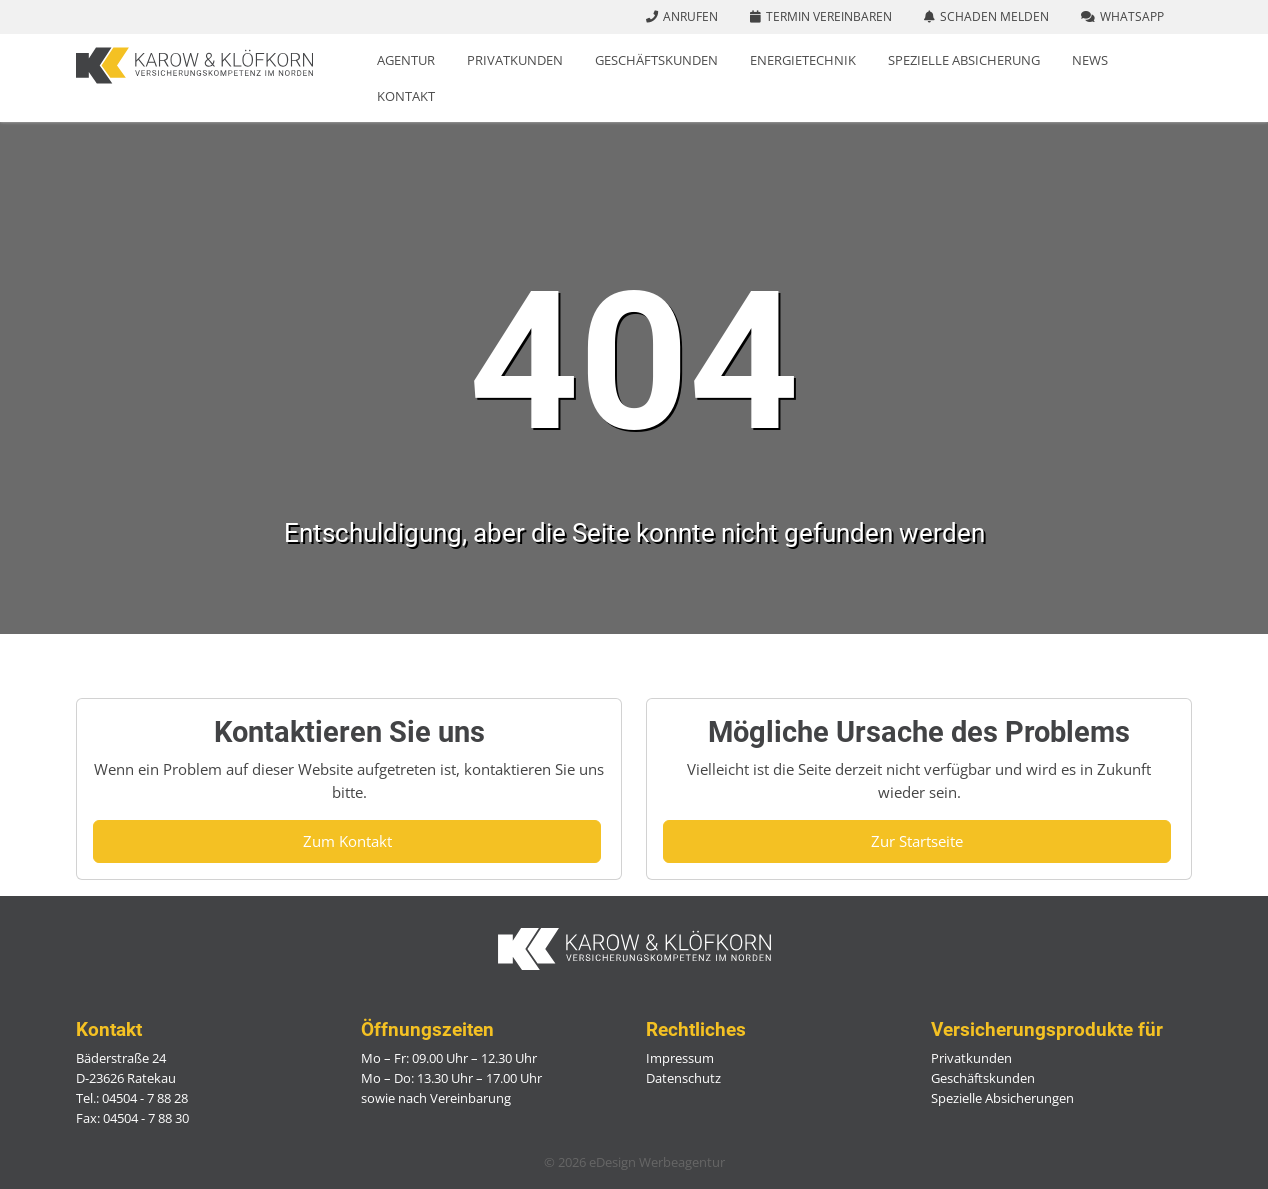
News (1090, 60)
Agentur (406, 60)
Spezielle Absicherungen (1002, 1098)
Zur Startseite (917, 841)
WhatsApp (1132, 16)
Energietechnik (803, 60)
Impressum (680, 1058)
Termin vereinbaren (829, 16)
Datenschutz (683, 1078)
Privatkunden (515, 60)
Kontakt (406, 96)
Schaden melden (994, 16)
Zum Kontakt (347, 841)
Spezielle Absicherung (964, 60)
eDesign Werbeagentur (657, 1162)
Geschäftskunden (656, 60)
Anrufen (690, 16)
